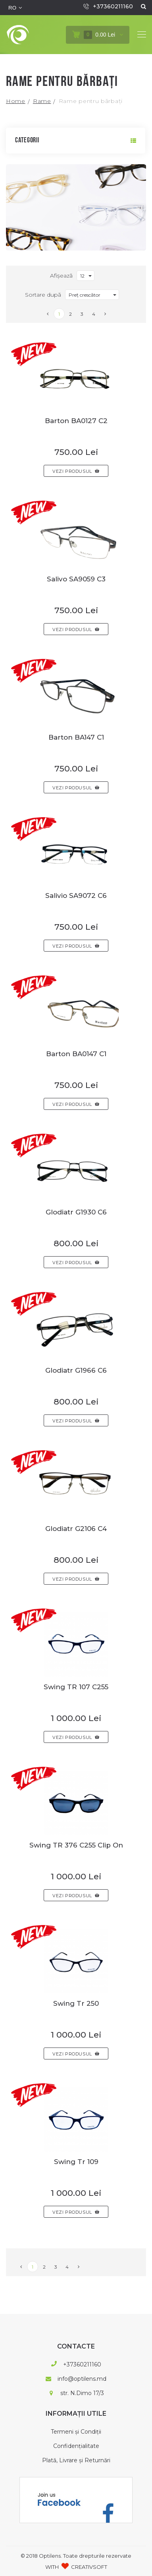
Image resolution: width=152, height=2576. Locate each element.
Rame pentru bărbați (91, 101)
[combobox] (85, 275)
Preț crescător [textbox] (84, 295)
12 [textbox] (82, 276)
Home (15, 101)
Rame (42, 101)
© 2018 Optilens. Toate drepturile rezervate (76, 2555)
